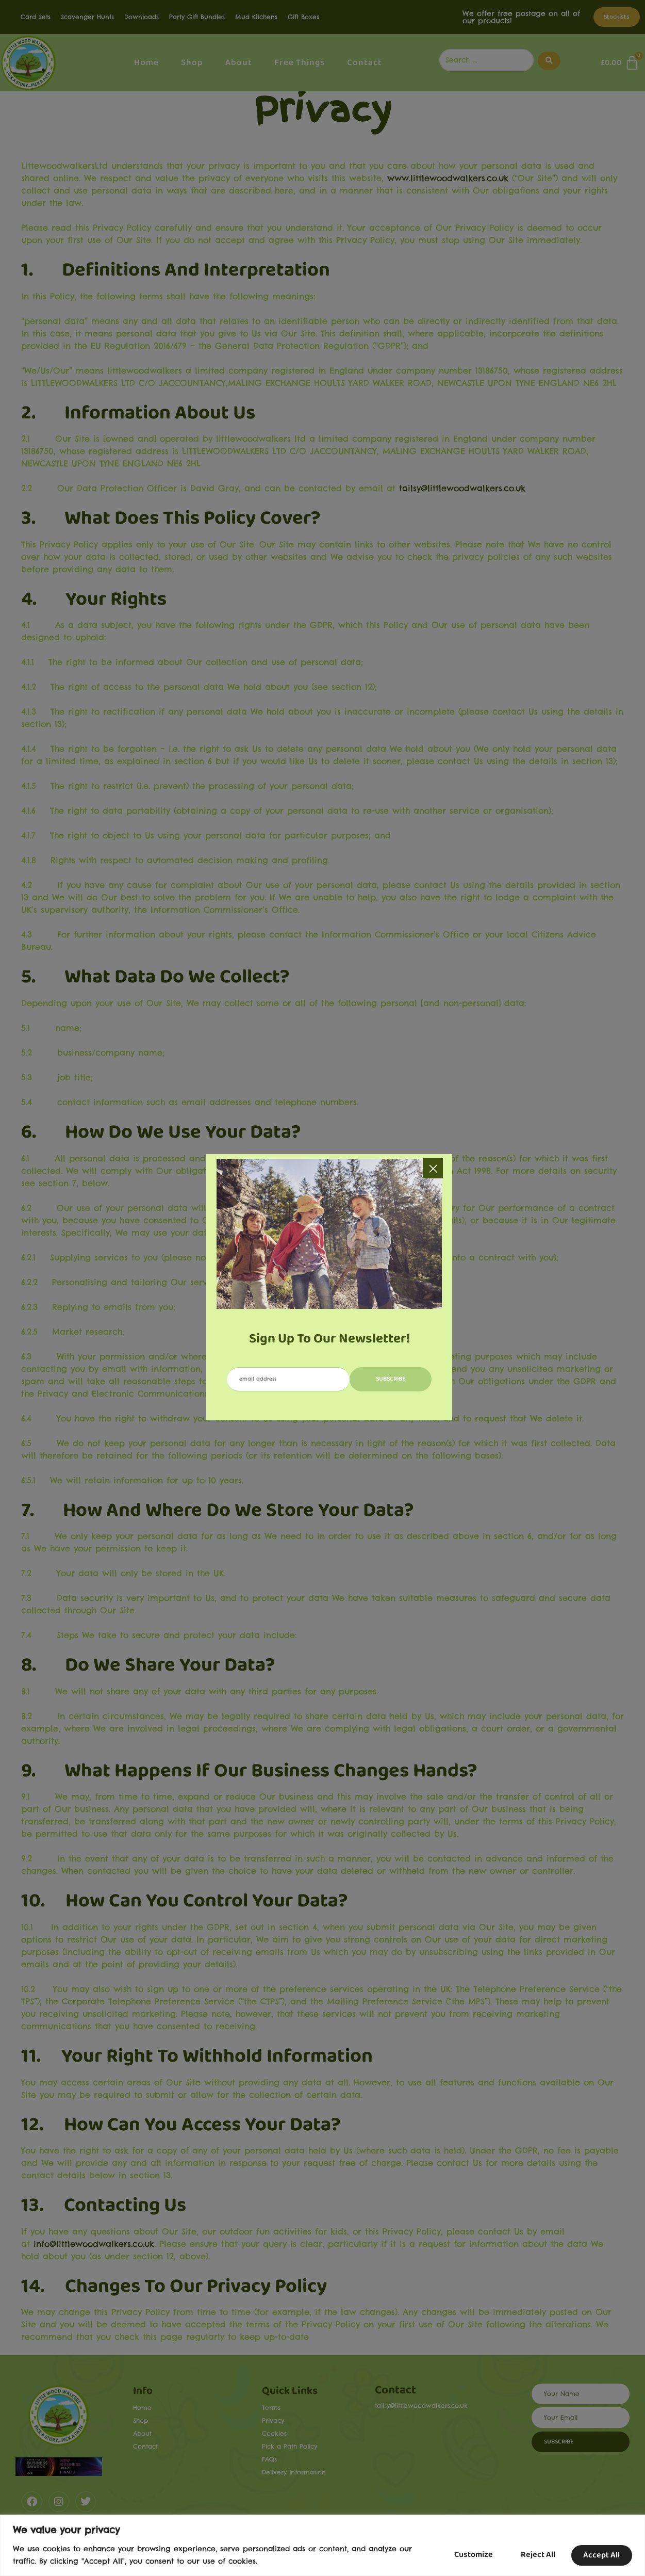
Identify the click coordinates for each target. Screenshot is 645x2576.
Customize (463, 2554)
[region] (322, 2545)
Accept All (600, 2554)
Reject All (532, 2554)
